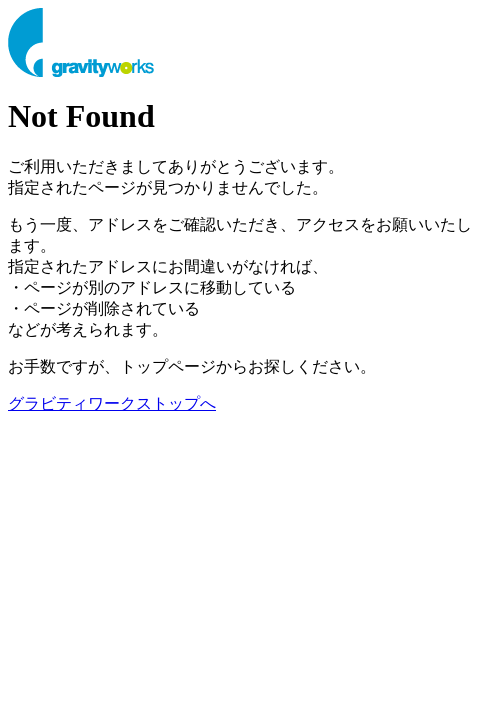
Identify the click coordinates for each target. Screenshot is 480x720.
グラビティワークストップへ (112, 403)
